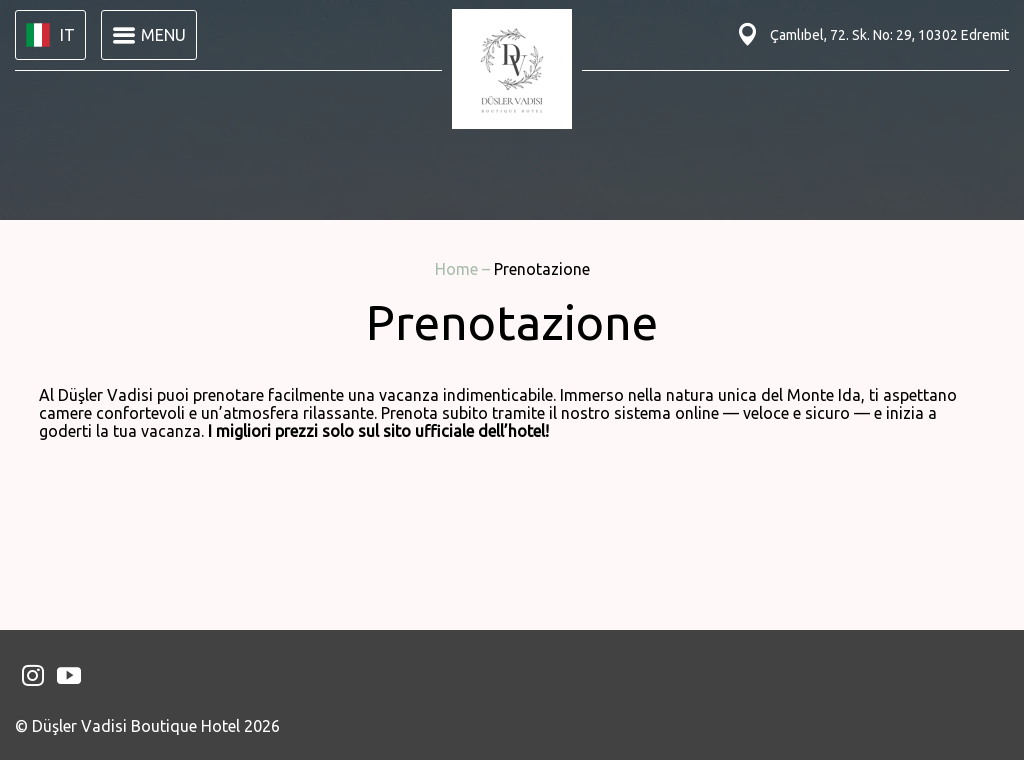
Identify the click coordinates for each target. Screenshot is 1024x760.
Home (458, 269)
